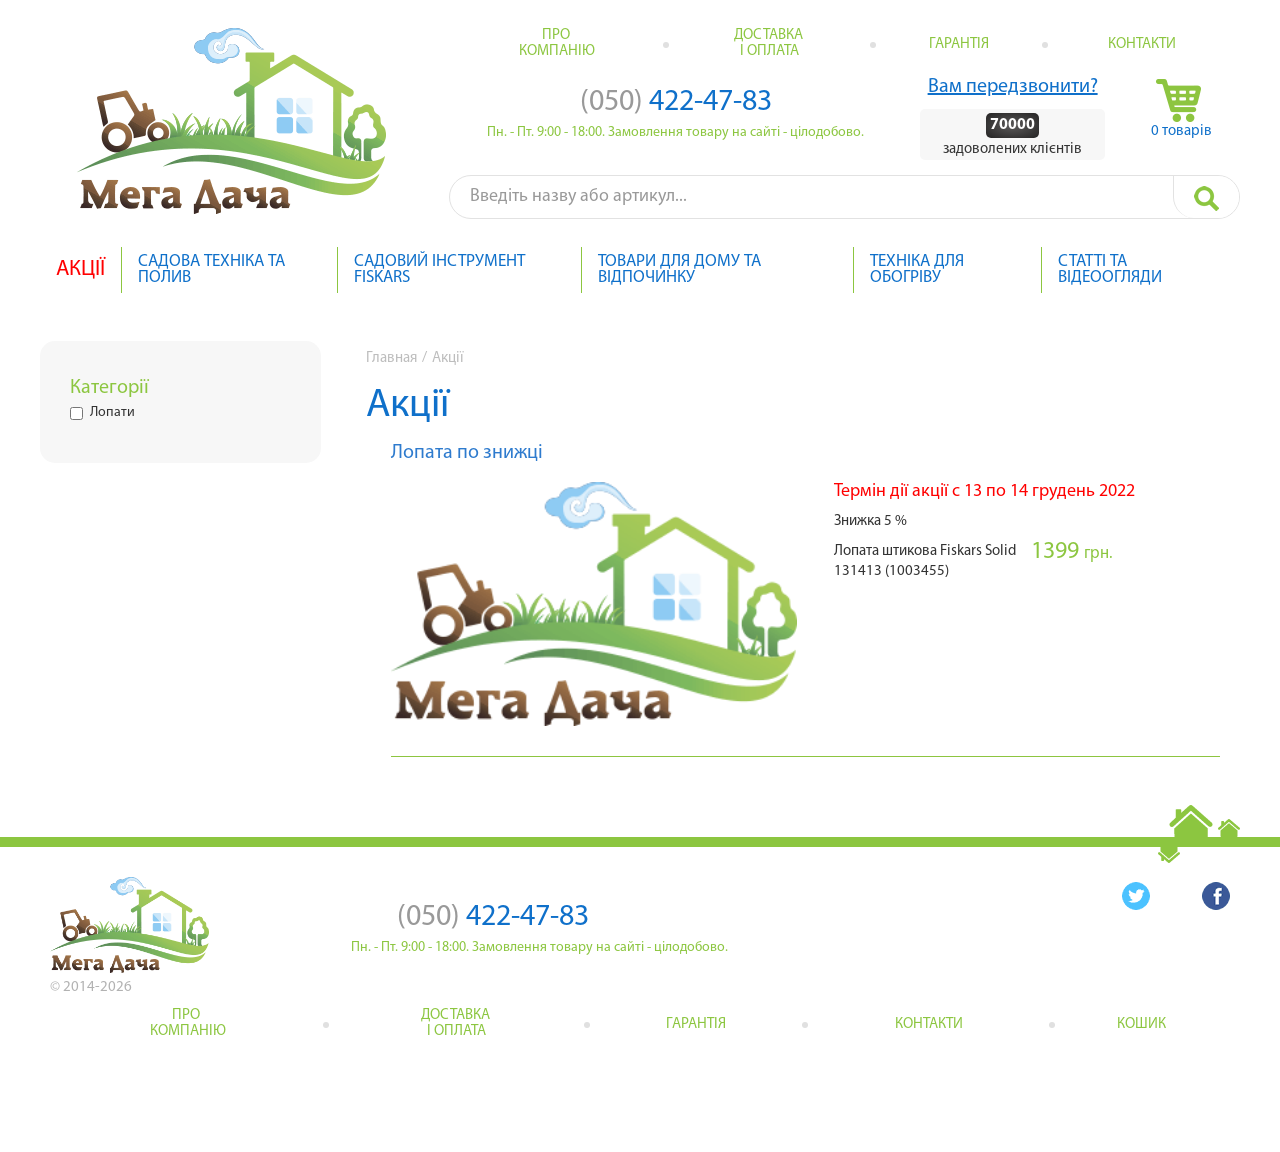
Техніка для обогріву (917, 270)
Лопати (102, 412)
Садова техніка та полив (211, 270)
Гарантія (959, 44)
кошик (1141, 1024)
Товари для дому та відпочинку (679, 270)
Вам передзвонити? (1013, 87)
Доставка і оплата (770, 43)
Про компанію (557, 43)
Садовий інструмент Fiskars (439, 270)
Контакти (1142, 44)
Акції (80, 270)
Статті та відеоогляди (1110, 270)
